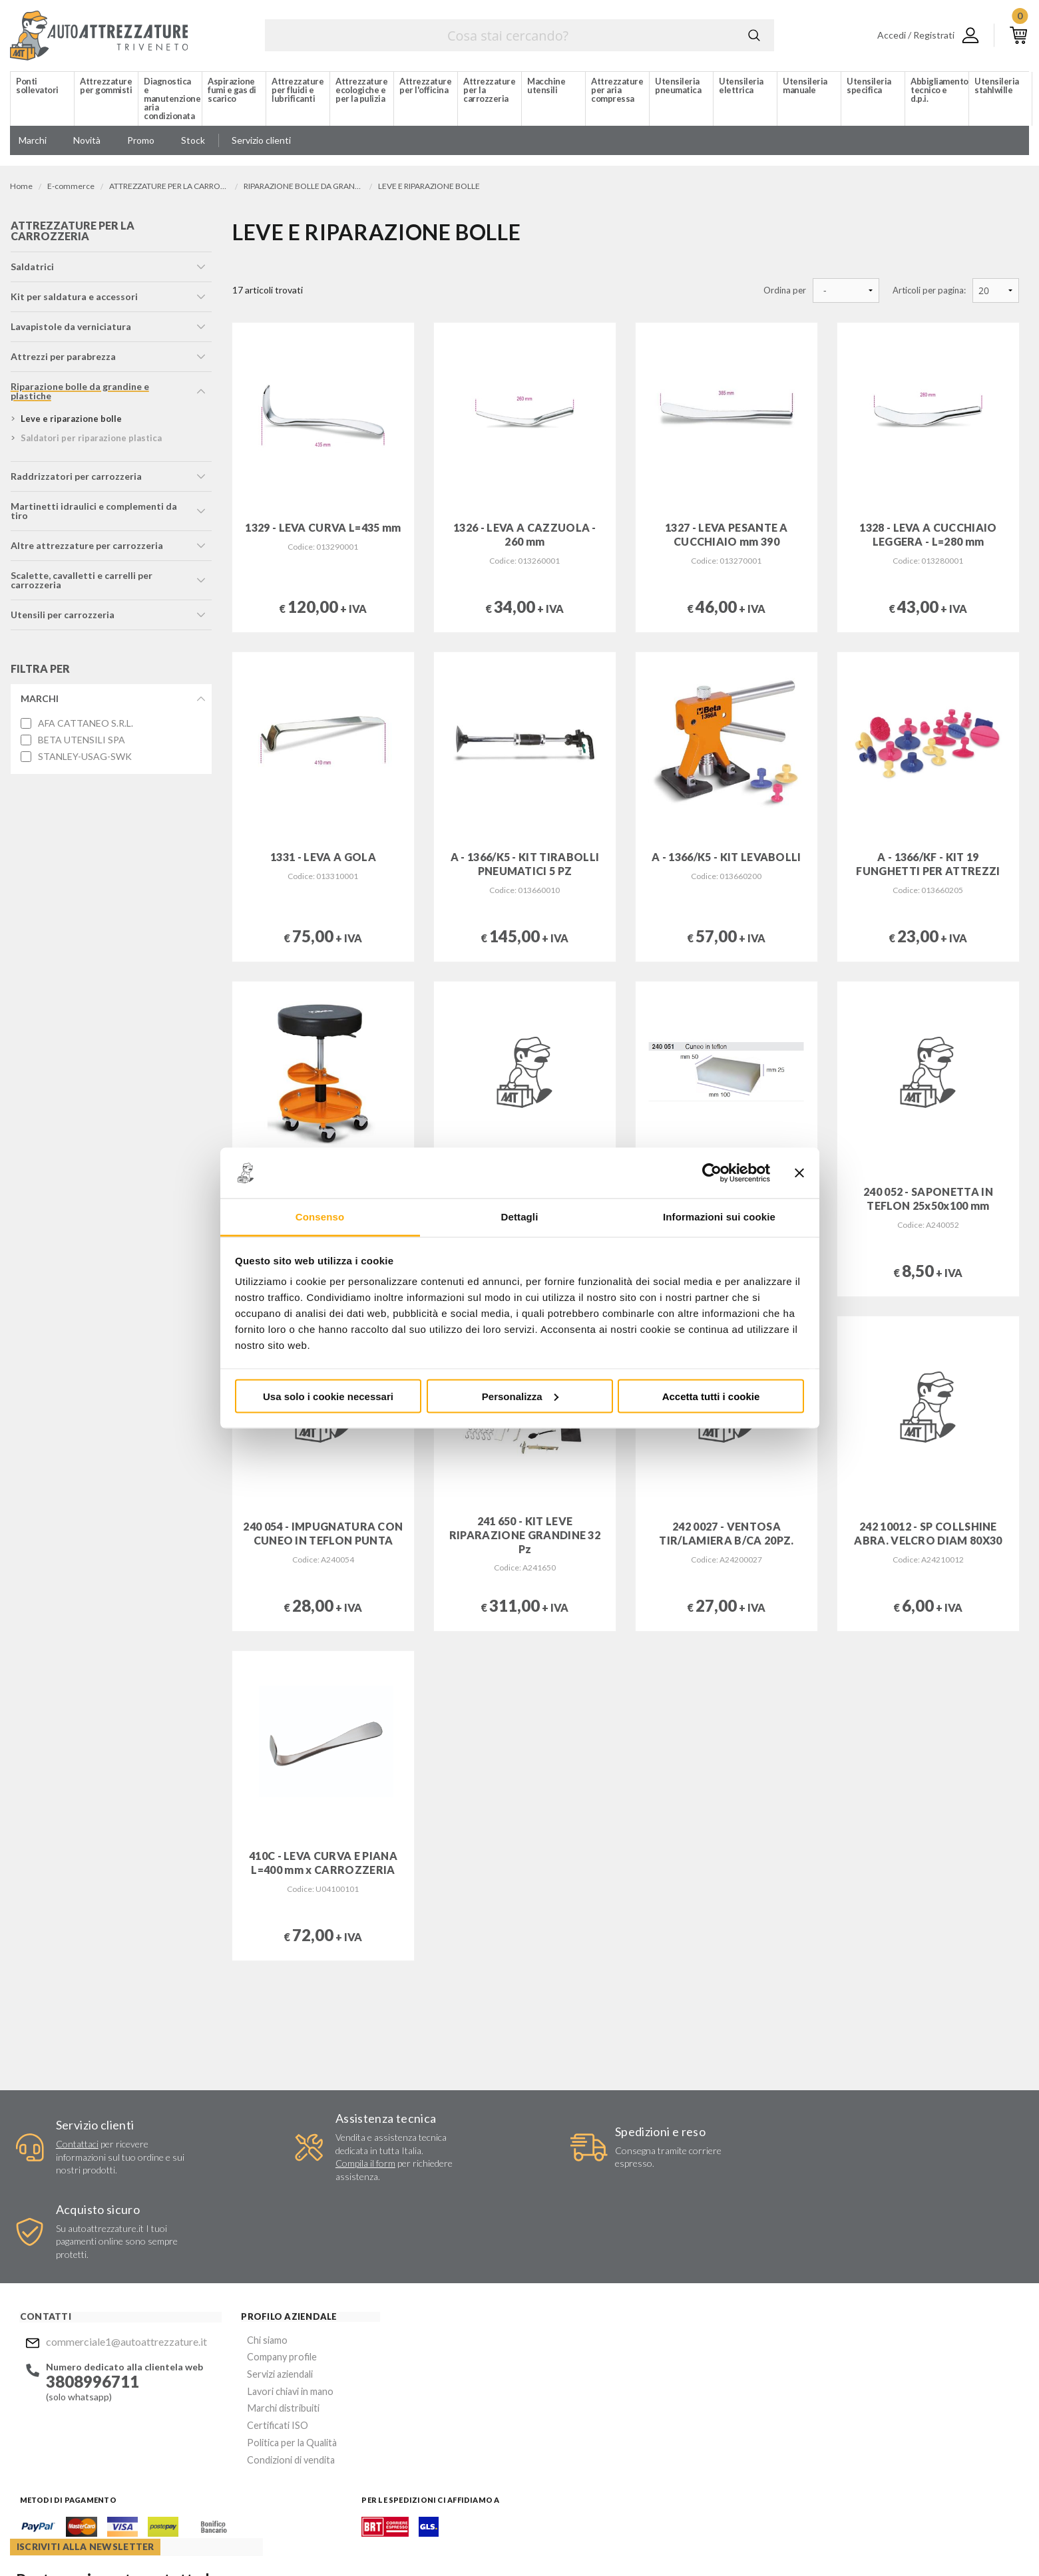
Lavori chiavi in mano (270, 2310)
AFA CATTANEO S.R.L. (84, 726)
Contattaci (74, 2143)
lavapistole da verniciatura (70, 329)
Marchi (39, 701)
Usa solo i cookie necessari (328, 1395)
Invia (725, 2357)
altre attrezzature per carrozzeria (86, 548)
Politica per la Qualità (272, 2358)
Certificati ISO (258, 2342)
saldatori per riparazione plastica (90, 441)
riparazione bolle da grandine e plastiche (79, 394)
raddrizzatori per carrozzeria (75, 479)
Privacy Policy (576, 2396)
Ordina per (784, 290)
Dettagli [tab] (519, 1216)
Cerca (754, 35)
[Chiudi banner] (799, 1173)
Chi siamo (248, 2262)
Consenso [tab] (320, 1216)
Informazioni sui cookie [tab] (719, 1216)
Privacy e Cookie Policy (464, 2539)
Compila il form (342, 2163)
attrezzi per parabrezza (62, 359)
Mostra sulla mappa (841, 2354)
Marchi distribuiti (263, 2326)
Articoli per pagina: (929, 290)
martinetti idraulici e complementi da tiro (93, 514)
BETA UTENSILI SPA (80, 742)
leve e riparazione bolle (70, 422)
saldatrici (31, 270)
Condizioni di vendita (271, 2374)
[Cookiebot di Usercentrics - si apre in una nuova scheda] (712, 1173)
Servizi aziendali (260, 2294)
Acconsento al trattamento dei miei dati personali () (634, 2391)
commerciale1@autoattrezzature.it (120, 2264)
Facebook (538, 2461)
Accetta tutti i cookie (711, 1395)
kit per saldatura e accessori (73, 299)
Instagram (564, 2461)
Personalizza (520, 1395)
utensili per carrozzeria (62, 618)
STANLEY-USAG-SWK (84, 759)
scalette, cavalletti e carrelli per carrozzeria (81, 583)
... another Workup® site (981, 2541)
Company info (351, 2539)
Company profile (262, 2278)
